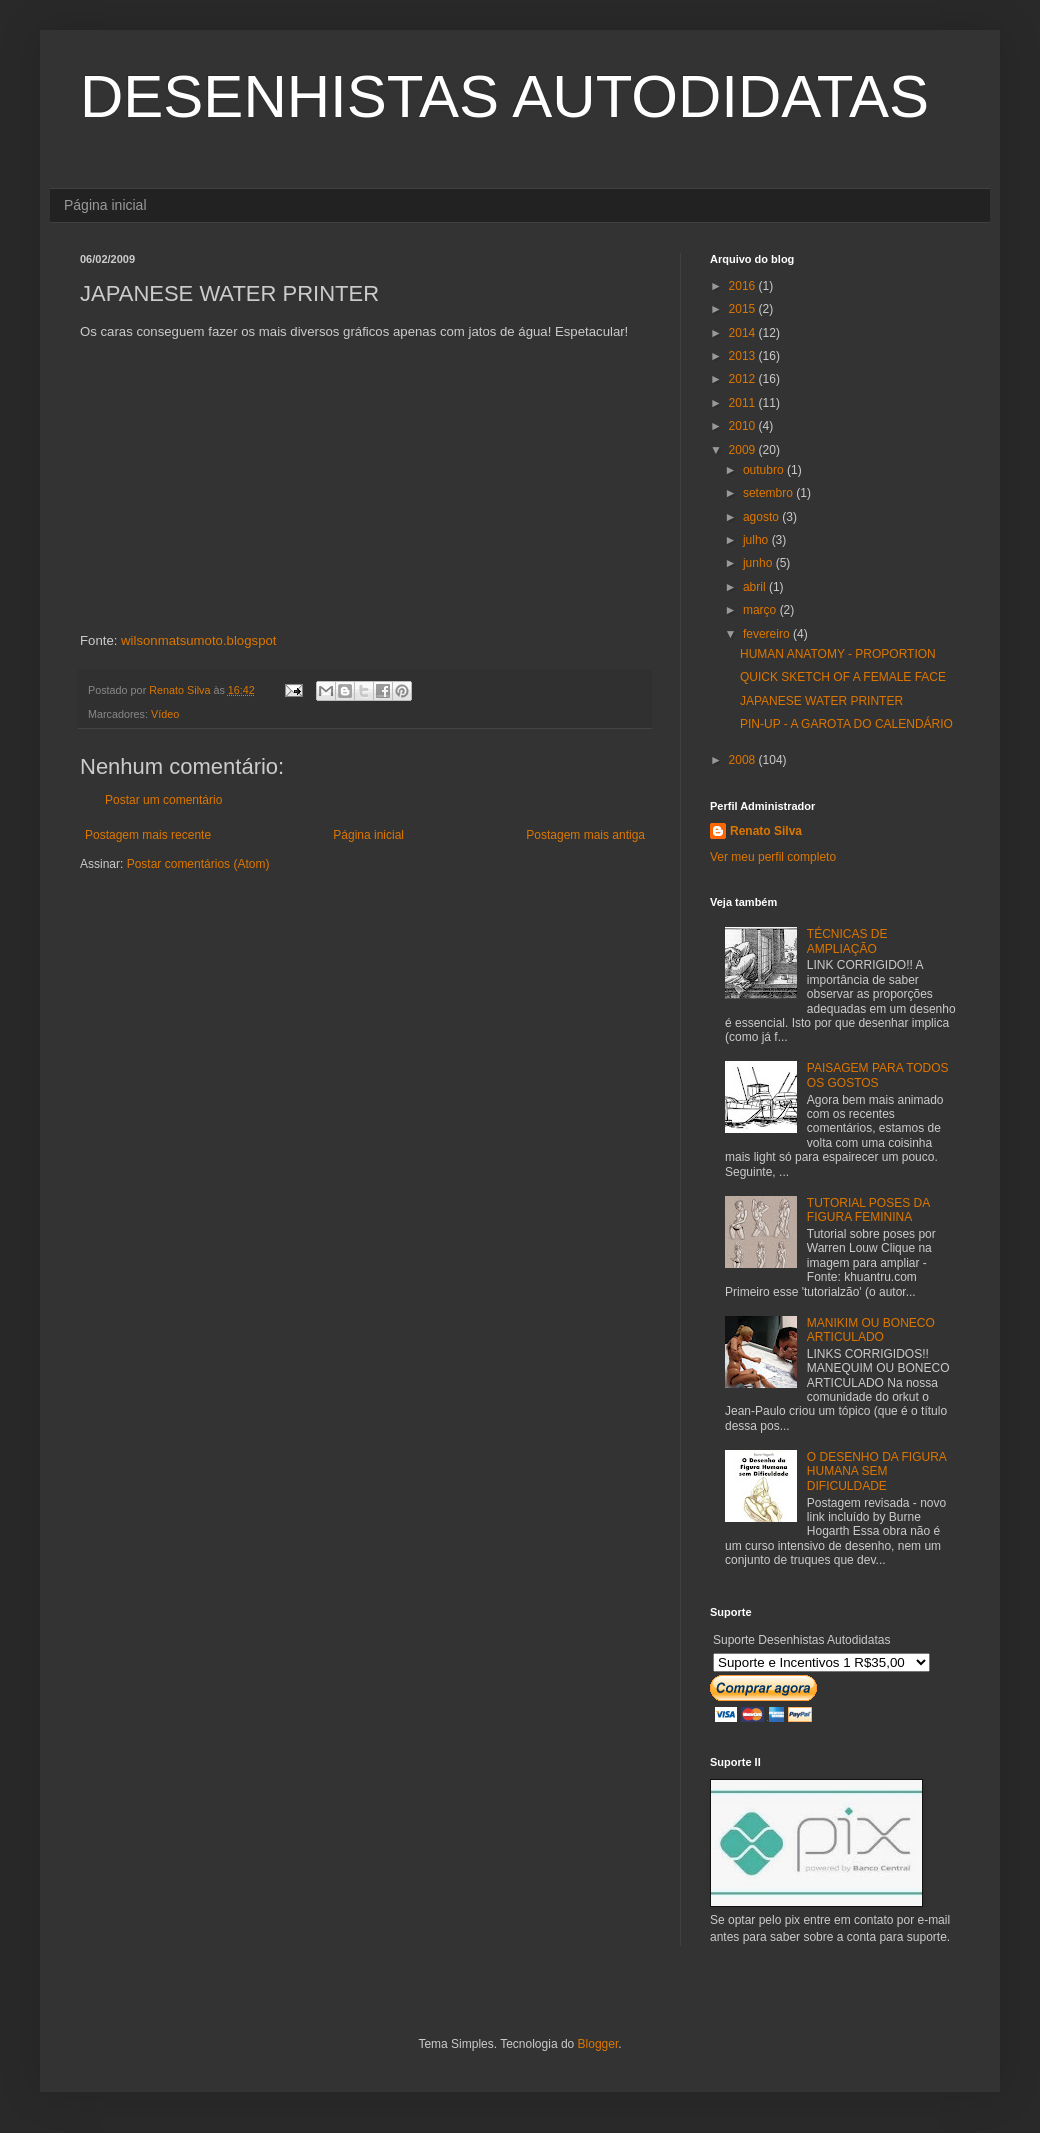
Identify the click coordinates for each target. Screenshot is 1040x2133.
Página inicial (105, 205)
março (761, 610)
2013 (744, 356)
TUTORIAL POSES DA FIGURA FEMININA (868, 1210)
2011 (744, 403)
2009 (744, 450)
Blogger (598, 2044)
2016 (744, 286)
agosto (762, 517)
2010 (744, 426)
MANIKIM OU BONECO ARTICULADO (871, 1330)
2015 (744, 309)
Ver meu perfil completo (773, 857)
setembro (769, 493)
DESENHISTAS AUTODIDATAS (504, 96)
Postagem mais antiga (585, 835)
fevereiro (768, 634)
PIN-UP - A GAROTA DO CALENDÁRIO (846, 724)
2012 (744, 379)
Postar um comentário (163, 800)
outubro (765, 470)
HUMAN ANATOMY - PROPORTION (838, 654)
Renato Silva (766, 831)
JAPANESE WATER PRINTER (821, 701)
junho (759, 563)
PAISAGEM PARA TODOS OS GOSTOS (878, 1075)
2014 (744, 333)
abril (756, 587)
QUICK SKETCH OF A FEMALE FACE (843, 677)
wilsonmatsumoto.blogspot (198, 640)
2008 (744, 760)
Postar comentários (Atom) (198, 864)
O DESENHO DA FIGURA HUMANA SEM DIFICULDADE (876, 1471)
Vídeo (165, 714)
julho (757, 540)
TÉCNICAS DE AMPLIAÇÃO (847, 941)
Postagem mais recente (148, 835)
